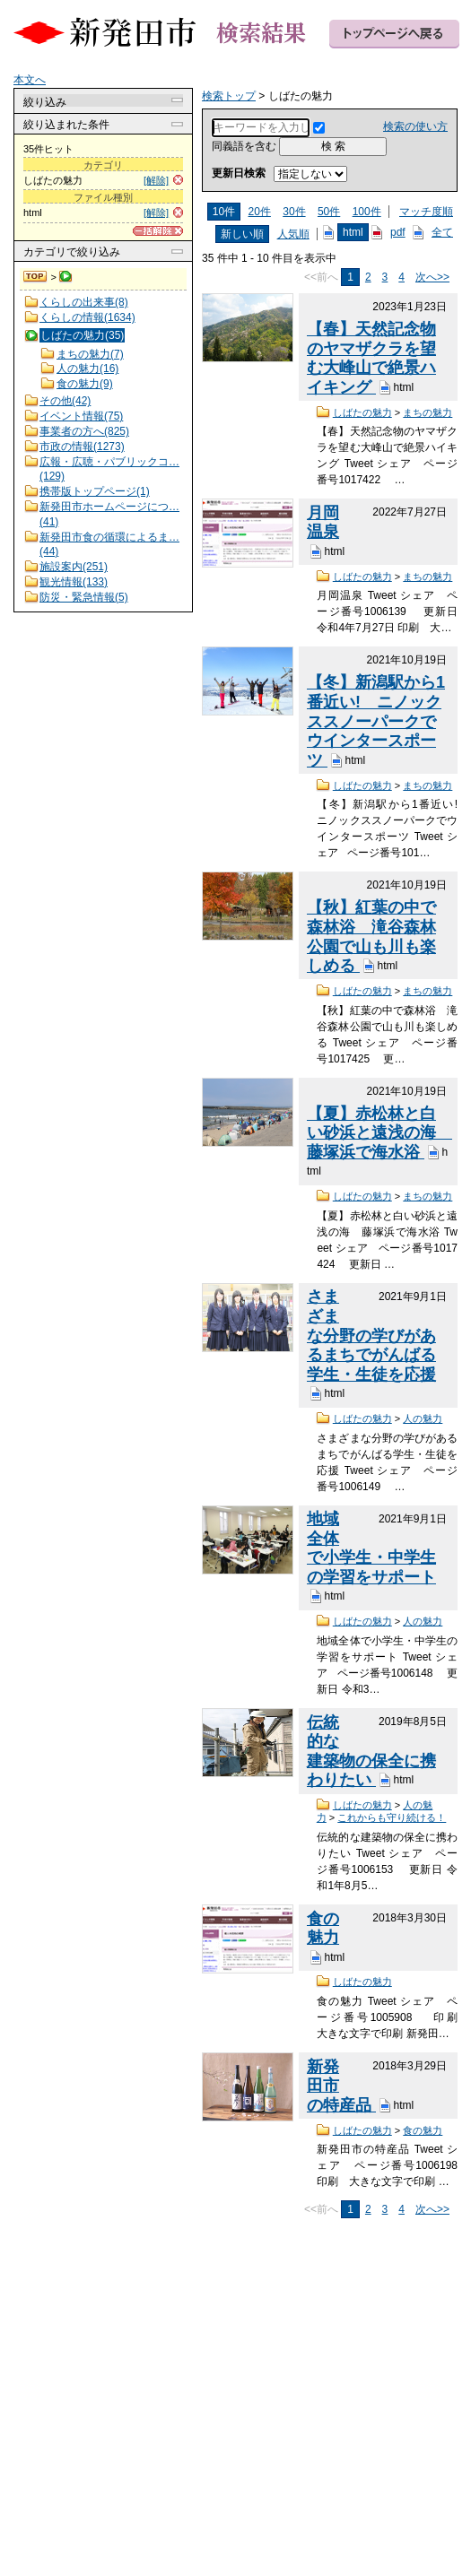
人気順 (293, 234)
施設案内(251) (73, 566)
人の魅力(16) (87, 368)
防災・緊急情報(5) (83, 597)
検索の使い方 (415, 126)
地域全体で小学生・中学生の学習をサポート (371, 1548)
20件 (260, 211)
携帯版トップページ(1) (94, 491)
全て (442, 232)
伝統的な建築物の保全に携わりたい (371, 1751)
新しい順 (242, 234)
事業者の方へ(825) (84, 431)
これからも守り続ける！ (391, 1817)
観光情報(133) (73, 582)
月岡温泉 (323, 523)
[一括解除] (158, 231)
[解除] (156, 180)
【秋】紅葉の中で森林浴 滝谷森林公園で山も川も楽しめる (371, 936)
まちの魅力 (427, 412)
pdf (398, 232)
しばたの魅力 (362, 412)
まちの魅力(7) (90, 354)
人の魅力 (422, 1418)
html (353, 232)
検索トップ (35, 277)
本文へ (29, 80)
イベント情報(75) (81, 416)
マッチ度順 (426, 211)
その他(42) (65, 401)
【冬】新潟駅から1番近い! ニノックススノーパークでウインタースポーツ (376, 721)
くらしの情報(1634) (87, 317)
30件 (294, 211)
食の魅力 (323, 1928)
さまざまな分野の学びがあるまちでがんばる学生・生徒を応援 (371, 1335)
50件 (329, 211)
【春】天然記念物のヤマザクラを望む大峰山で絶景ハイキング (371, 358)
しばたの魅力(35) (82, 335)
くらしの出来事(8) (83, 302)
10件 (224, 211)
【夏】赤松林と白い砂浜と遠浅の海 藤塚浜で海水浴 (379, 1133)
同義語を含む (244, 146)
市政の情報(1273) (82, 446)
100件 (367, 211)
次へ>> (432, 277)
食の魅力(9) (85, 383)
